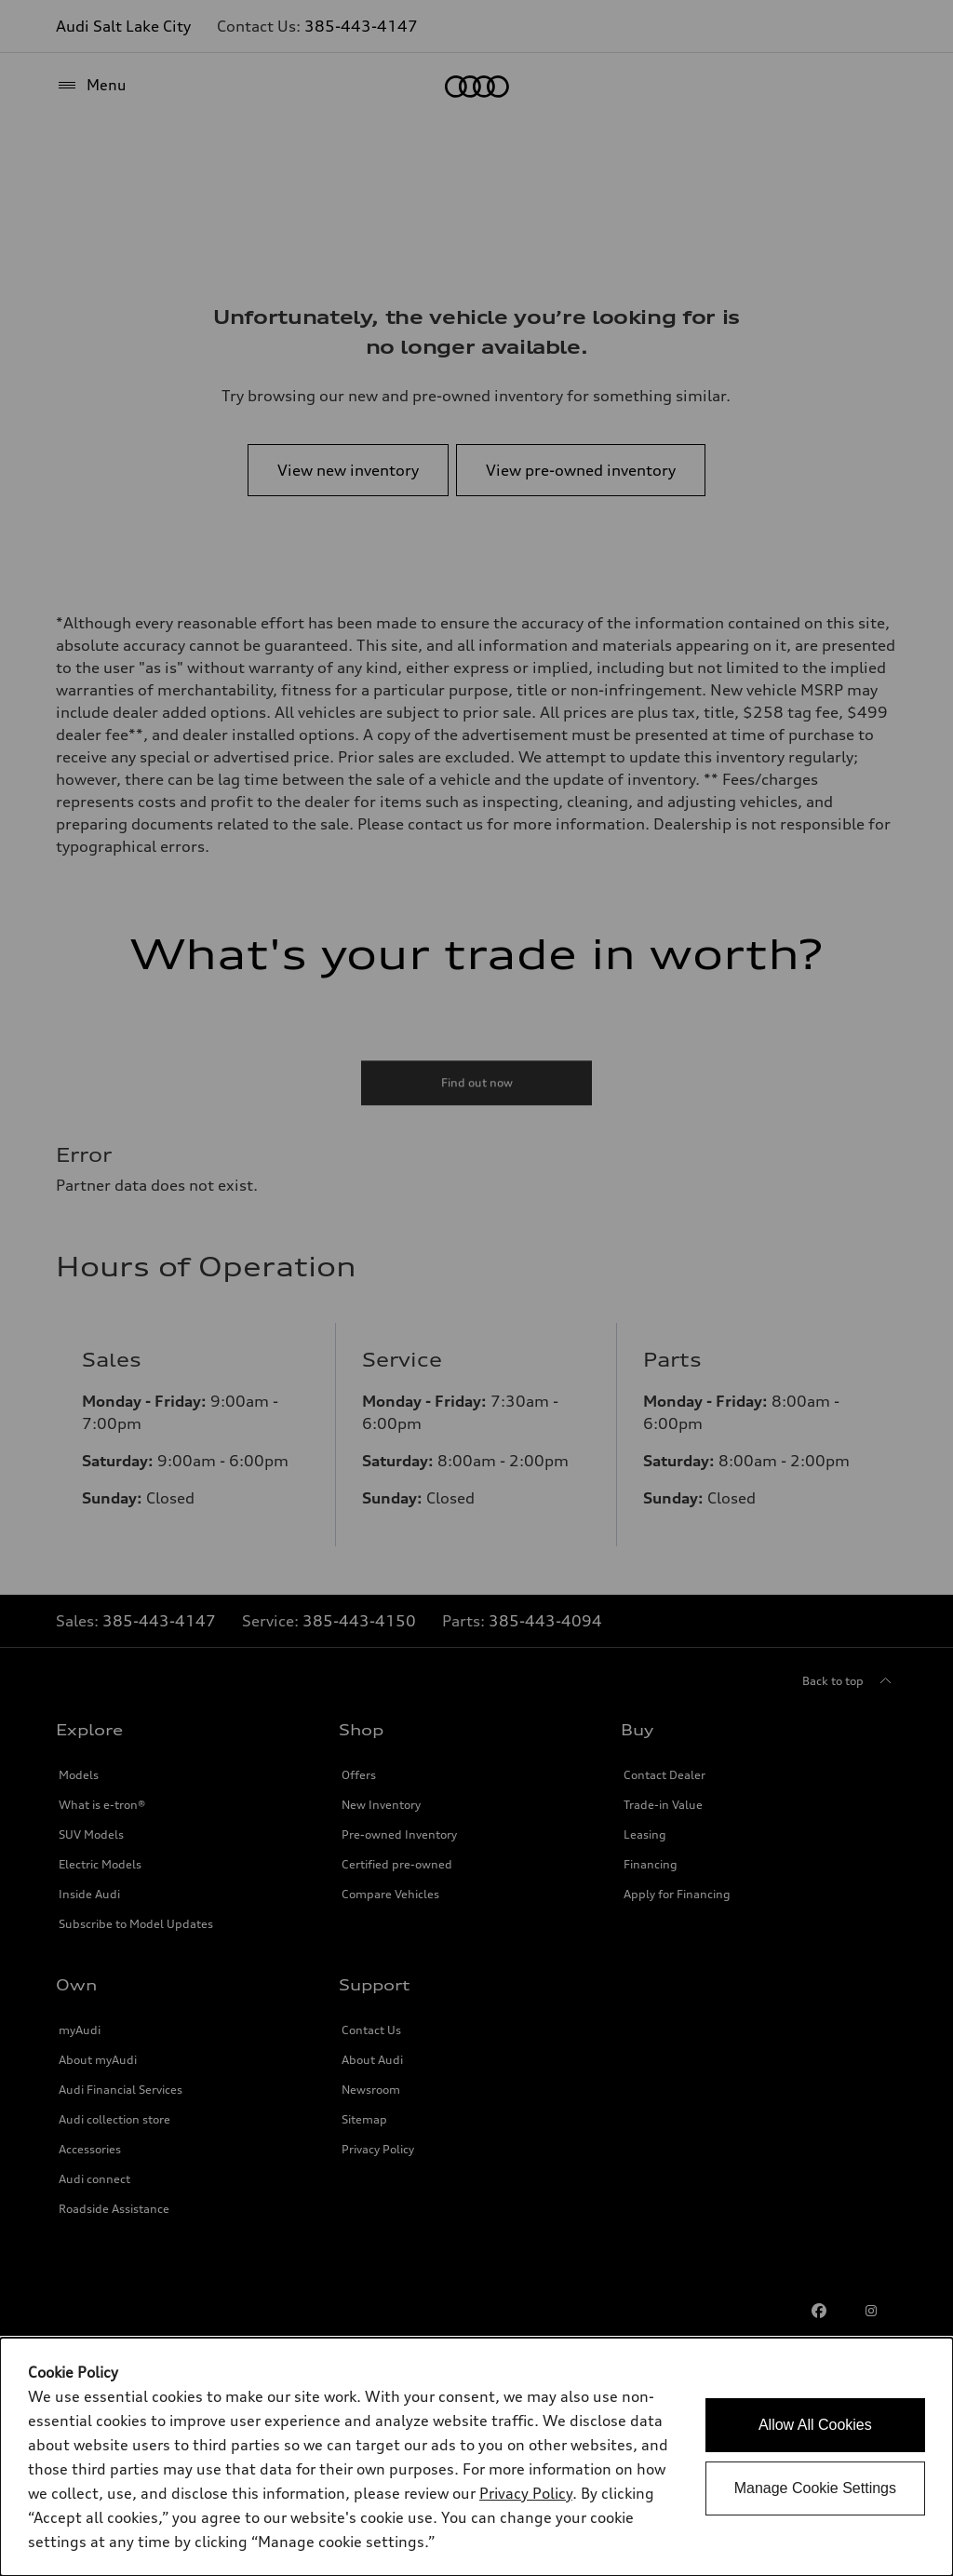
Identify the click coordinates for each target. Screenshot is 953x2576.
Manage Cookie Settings (815, 2488)
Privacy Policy (525, 2493)
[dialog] (476, 2457)
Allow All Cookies (815, 2425)
